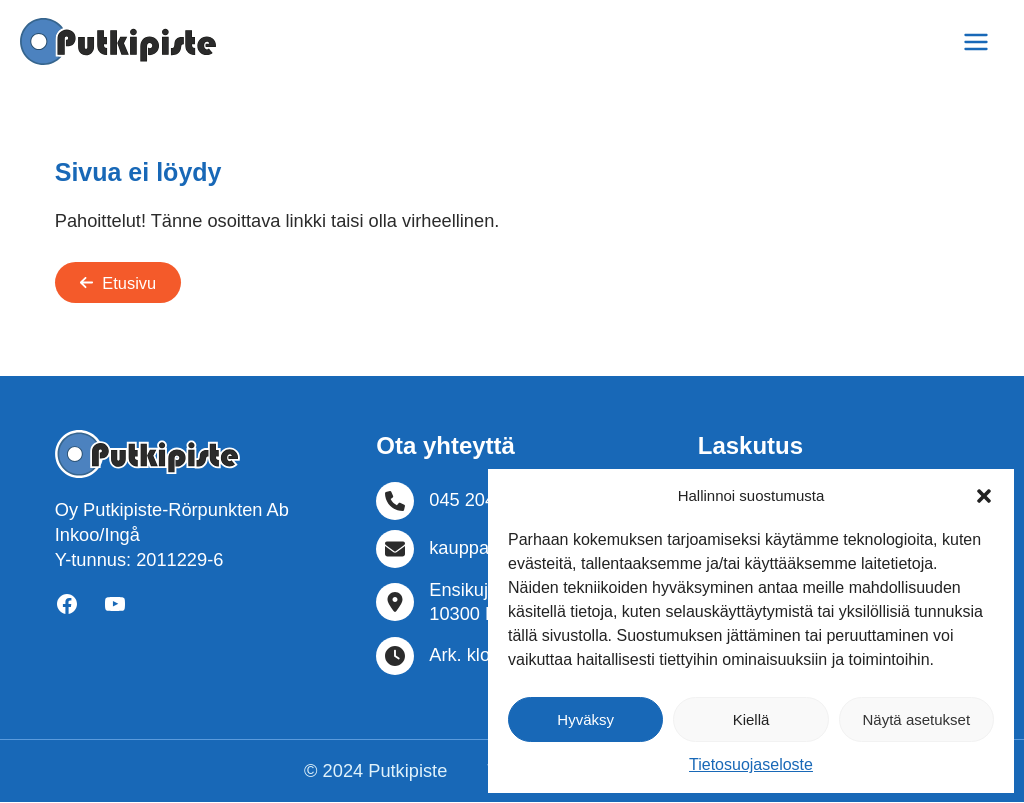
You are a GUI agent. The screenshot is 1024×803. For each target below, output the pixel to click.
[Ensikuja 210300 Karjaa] (456, 603)
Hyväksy (585, 719)
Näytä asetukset (917, 719)
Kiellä (751, 719)
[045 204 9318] (458, 502)
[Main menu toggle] (976, 41)
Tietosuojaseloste (751, 764)
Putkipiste (407, 771)
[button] (984, 496)
